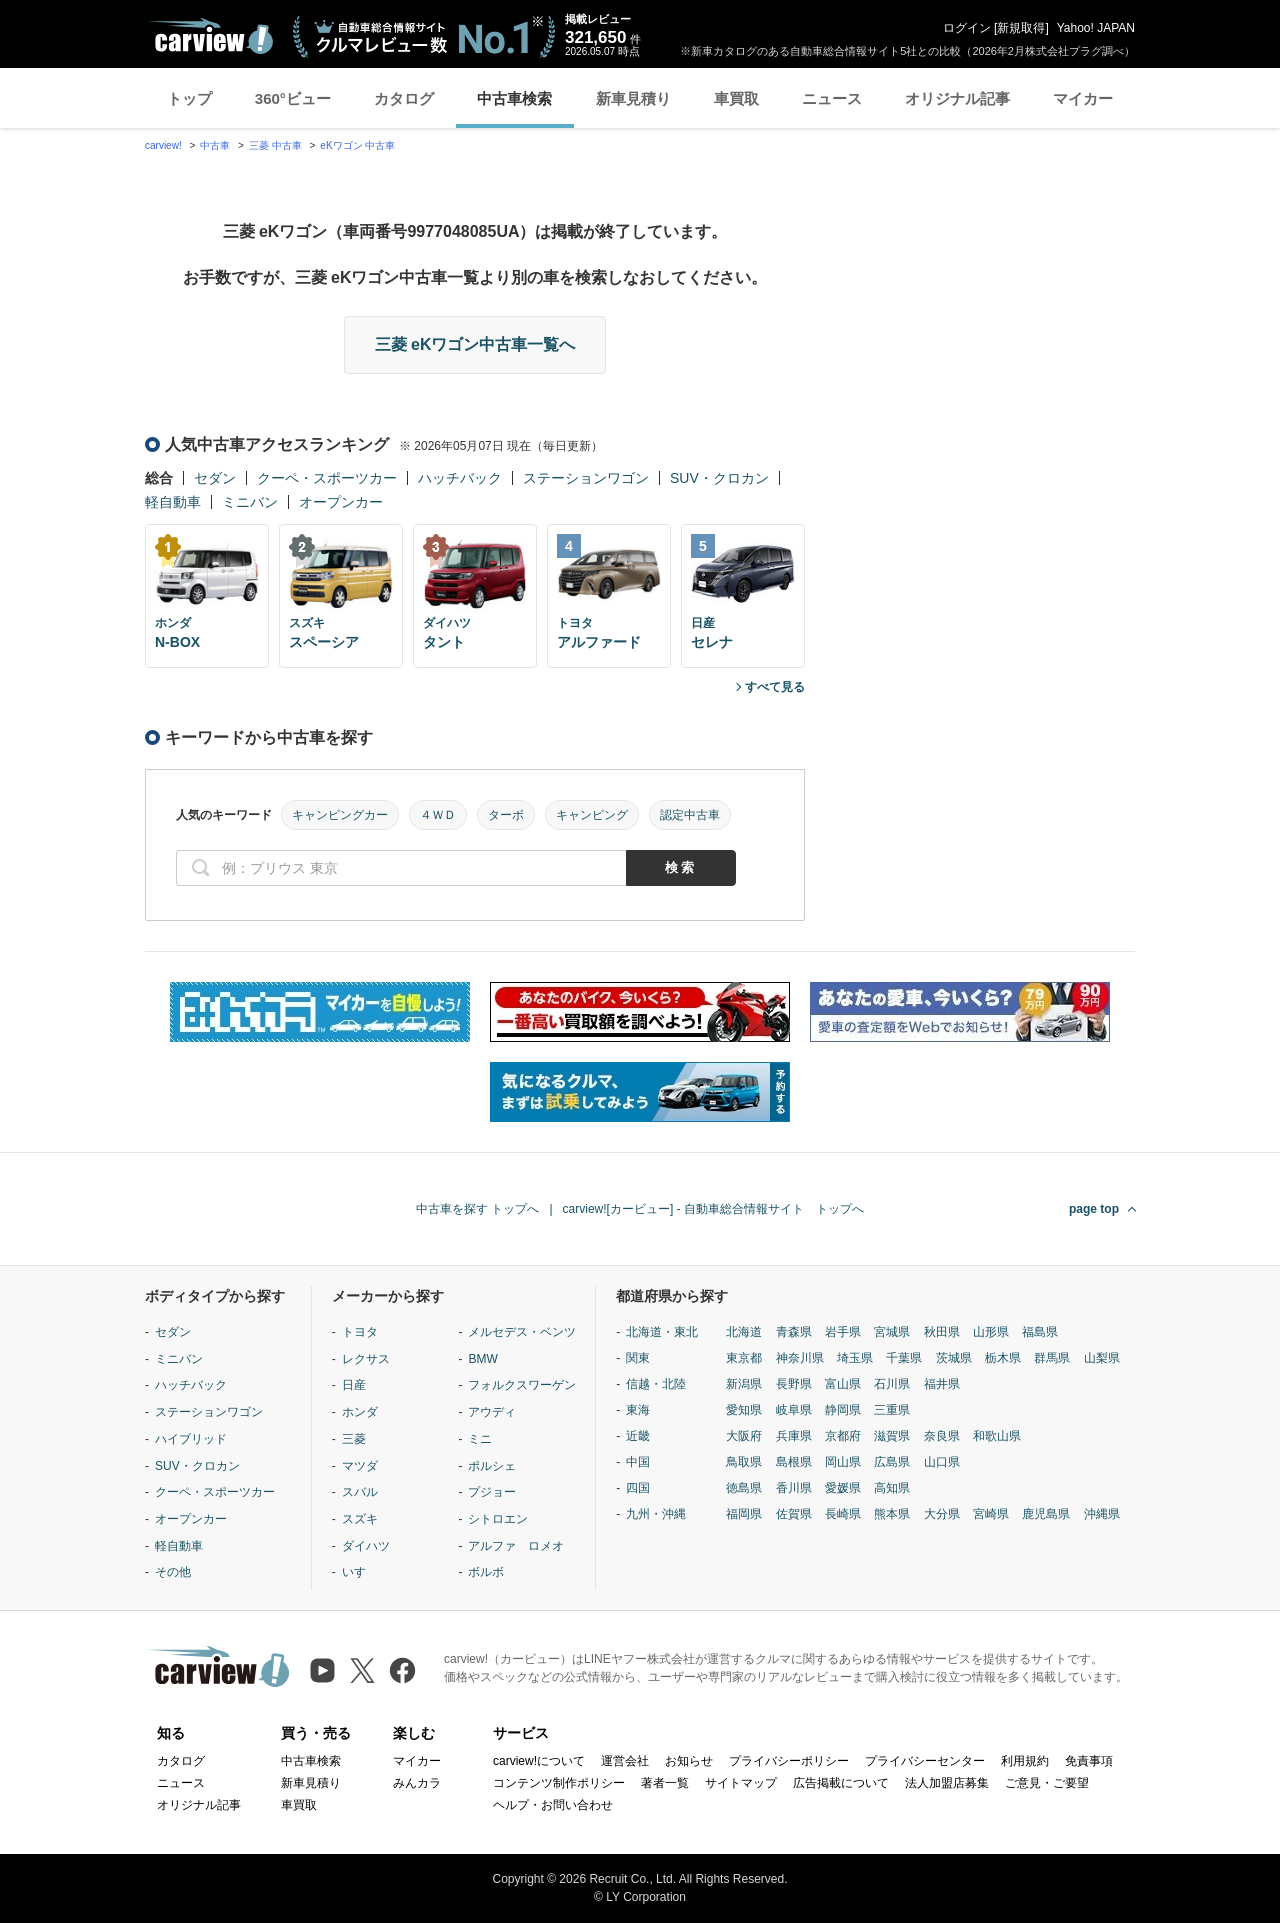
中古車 (215, 145)
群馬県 (1052, 1358)
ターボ (506, 815)
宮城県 (892, 1332)
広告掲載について (841, 1783)
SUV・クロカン (719, 478)
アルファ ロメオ (516, 1546)
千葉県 (904, 1358)
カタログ (404, 98)
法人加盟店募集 (947, 1783)
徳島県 (744, 1488)
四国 (638, 1488)
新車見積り (633, 98)
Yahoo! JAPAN (1096, 28)
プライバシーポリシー (789, 1761)
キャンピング (592, 815)
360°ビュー (293, 98)
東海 (638, 1410)
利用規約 (1025, 1761)
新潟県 (744, 1384)
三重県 (892, 1410)
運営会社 (625, 1761)
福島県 (1040, 1332)
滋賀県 (892, 1436)
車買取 (736, 98)
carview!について (539, 1761)
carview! (163, 145)
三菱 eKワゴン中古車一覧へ (475, 344)
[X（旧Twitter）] (362, 1670)
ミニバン (250, 502)
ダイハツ (366, 1546)
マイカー (1083, 98)
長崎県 (843, 1514)
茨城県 (954, 1358)
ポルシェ (492, 1466)
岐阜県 (794, 1410)
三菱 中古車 (275, 145)
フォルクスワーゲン (522, 1385)
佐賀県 (794, 1514)
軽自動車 (173, 502)
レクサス (366, 1359)
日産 (354, 1385)
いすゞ (360, 1572)
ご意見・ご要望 (1047, 1783)
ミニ (480, 1439)
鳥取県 (744, 1462)
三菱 (354, 1439)
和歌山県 (997, 1436)
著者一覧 (665, 1783)
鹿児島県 (1046, 1514)
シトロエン (498, 1519)
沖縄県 (1102, 1514)
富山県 (843, 1384)
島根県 (794, 1462)
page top (1094, 1209)
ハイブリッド (191, 1439)
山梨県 (1102, 1358)
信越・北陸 (656, 1384)
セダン (215, 478)
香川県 (794, 1488)
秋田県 (942, 1332)
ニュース (832, 98)
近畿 (638, 1436)
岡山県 (843, 1462)
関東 (638, 1358)
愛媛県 (843, 1488)
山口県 (942, 1462)
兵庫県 (794, 1436)
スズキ (360, 1519)
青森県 (794, 1332)
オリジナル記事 (957, 98)
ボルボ (486, 1572)
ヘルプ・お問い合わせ (553, 1805)
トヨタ (360, 1332)
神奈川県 (800, 1358)
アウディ (492, 1412)
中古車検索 (514, 98)
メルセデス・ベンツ (522, 1332)
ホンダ (360, 1412)
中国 (638, 1462)
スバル (360, 1492)
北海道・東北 (662, 1332)
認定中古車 (690, 815)
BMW (482, 1359)
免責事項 (1089, 1761)
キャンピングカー (340, 815)
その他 (173, 1572)
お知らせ (689, 1761)
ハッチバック (460, 478)
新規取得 (1021, 28)
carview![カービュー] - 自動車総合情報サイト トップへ (713, 1209)
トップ (189, 98)
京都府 (843, 1436)
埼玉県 (855, 1358)
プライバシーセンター (925, 1761)
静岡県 (843, 1410)
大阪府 (744, 1436)
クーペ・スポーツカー (327, 478)
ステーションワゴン (586, 478)
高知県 (892, 1488)
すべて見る (775, 687)
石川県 (892, 1384)
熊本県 (892, 1514)
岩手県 (843, 1332)
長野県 (794, 1384)
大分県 (942, 1514)
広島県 (892, 1462)
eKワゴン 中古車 (357, 145)
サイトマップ (741, 1783)
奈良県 (942, 1436)
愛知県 (744, 1410)
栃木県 (1003, 1358)
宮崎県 (991, 1514)
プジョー (492, 1492)
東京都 (744, 1358)
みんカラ (417, 1783)
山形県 (991, 1332)
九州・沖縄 (656, 1514)
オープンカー (341, 502)
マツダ (360, 1466)
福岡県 (744, 1514)
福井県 (942, 1384)
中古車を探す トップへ (477, 1209)
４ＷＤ (438, 815)
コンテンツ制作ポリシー (559, 1783)
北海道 (744, 1332)
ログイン (967, 28)
